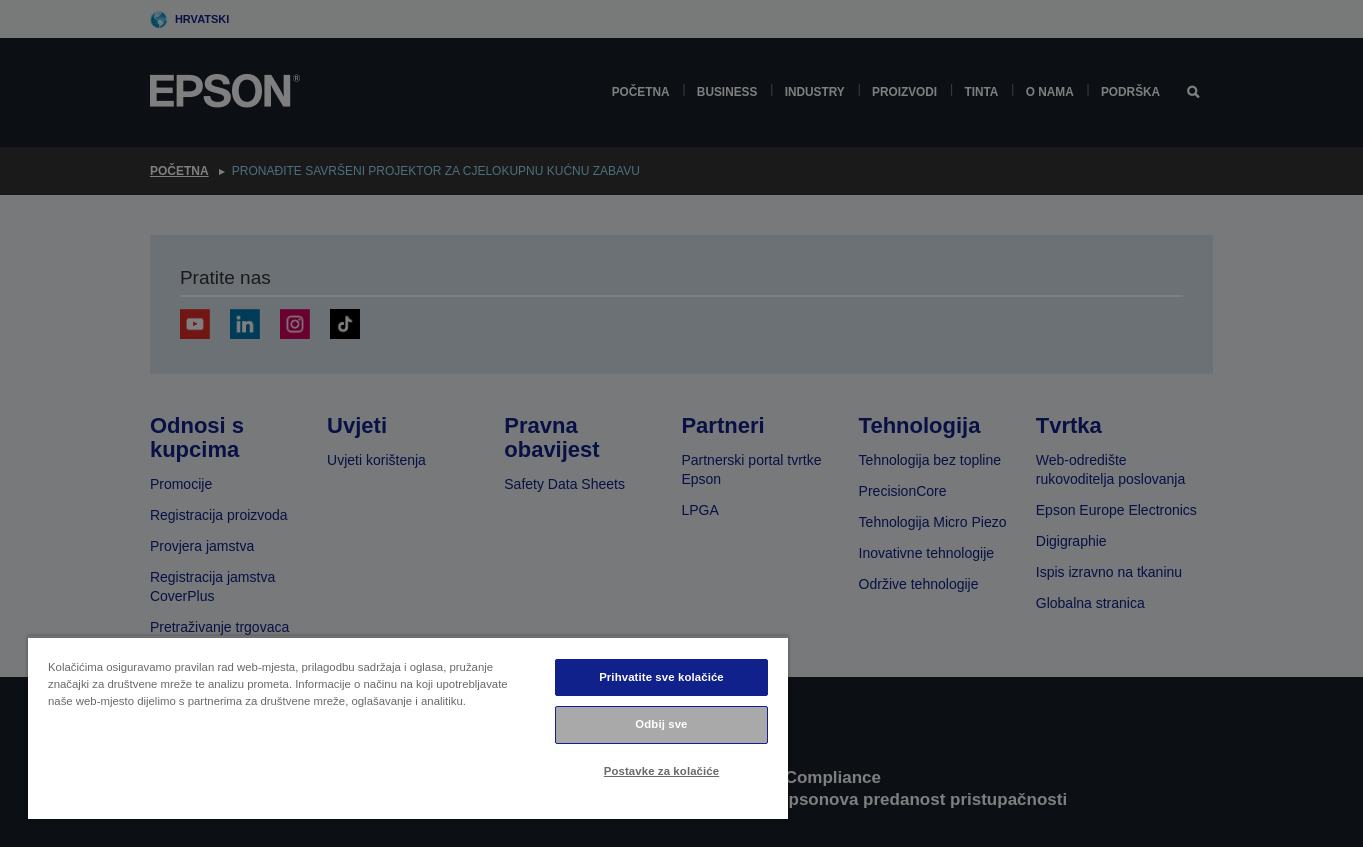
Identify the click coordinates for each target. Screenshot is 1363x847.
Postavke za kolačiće (661, 771)
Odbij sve (661, 724)
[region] (408, 727)
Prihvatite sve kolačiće (661, 677)
